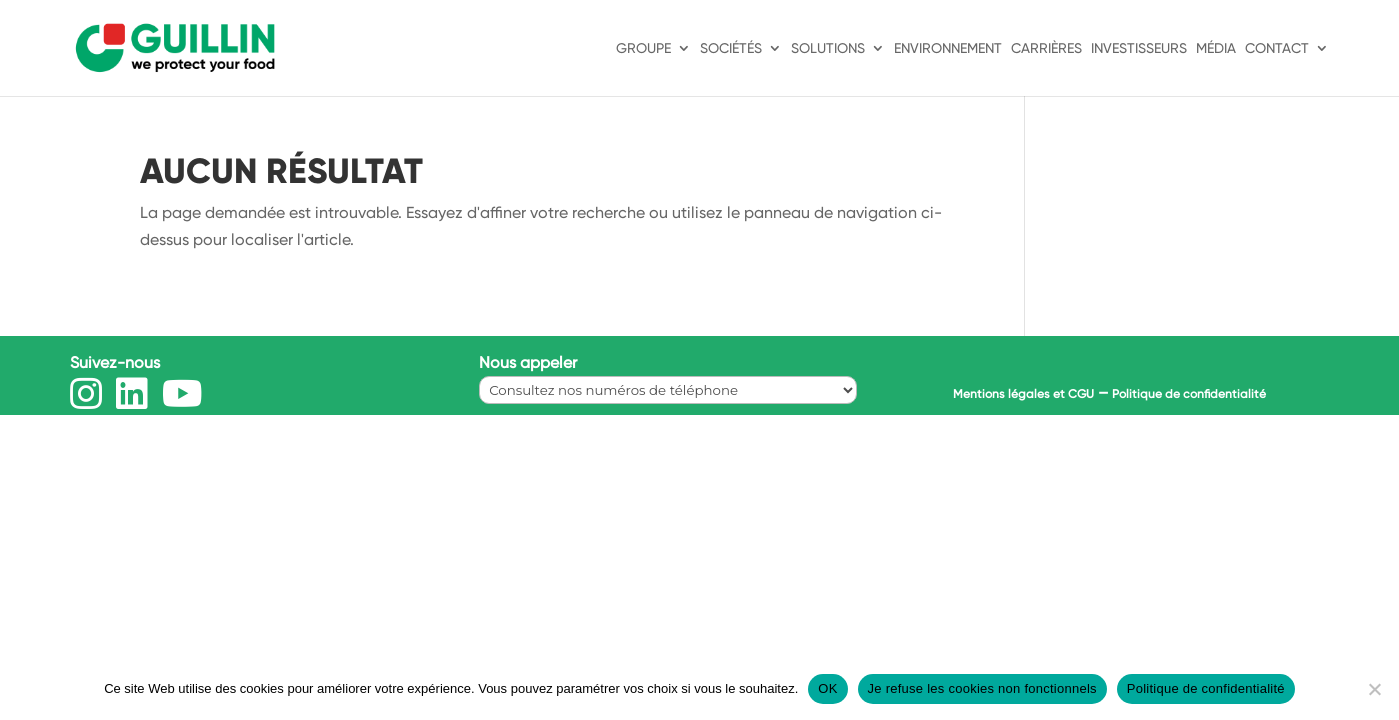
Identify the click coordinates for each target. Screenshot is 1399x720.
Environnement (948, 48)
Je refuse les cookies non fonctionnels (982, 688)
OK (827, 688)
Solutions (828, 48)
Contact (1277, 48)
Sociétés (731, 48)
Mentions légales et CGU (1023, 394)
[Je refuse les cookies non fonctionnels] (1374, 689)
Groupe (643, 48)
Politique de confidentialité (1189, 394)
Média (1216, 48)
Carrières (1046, 48)
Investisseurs (1139, 48)
